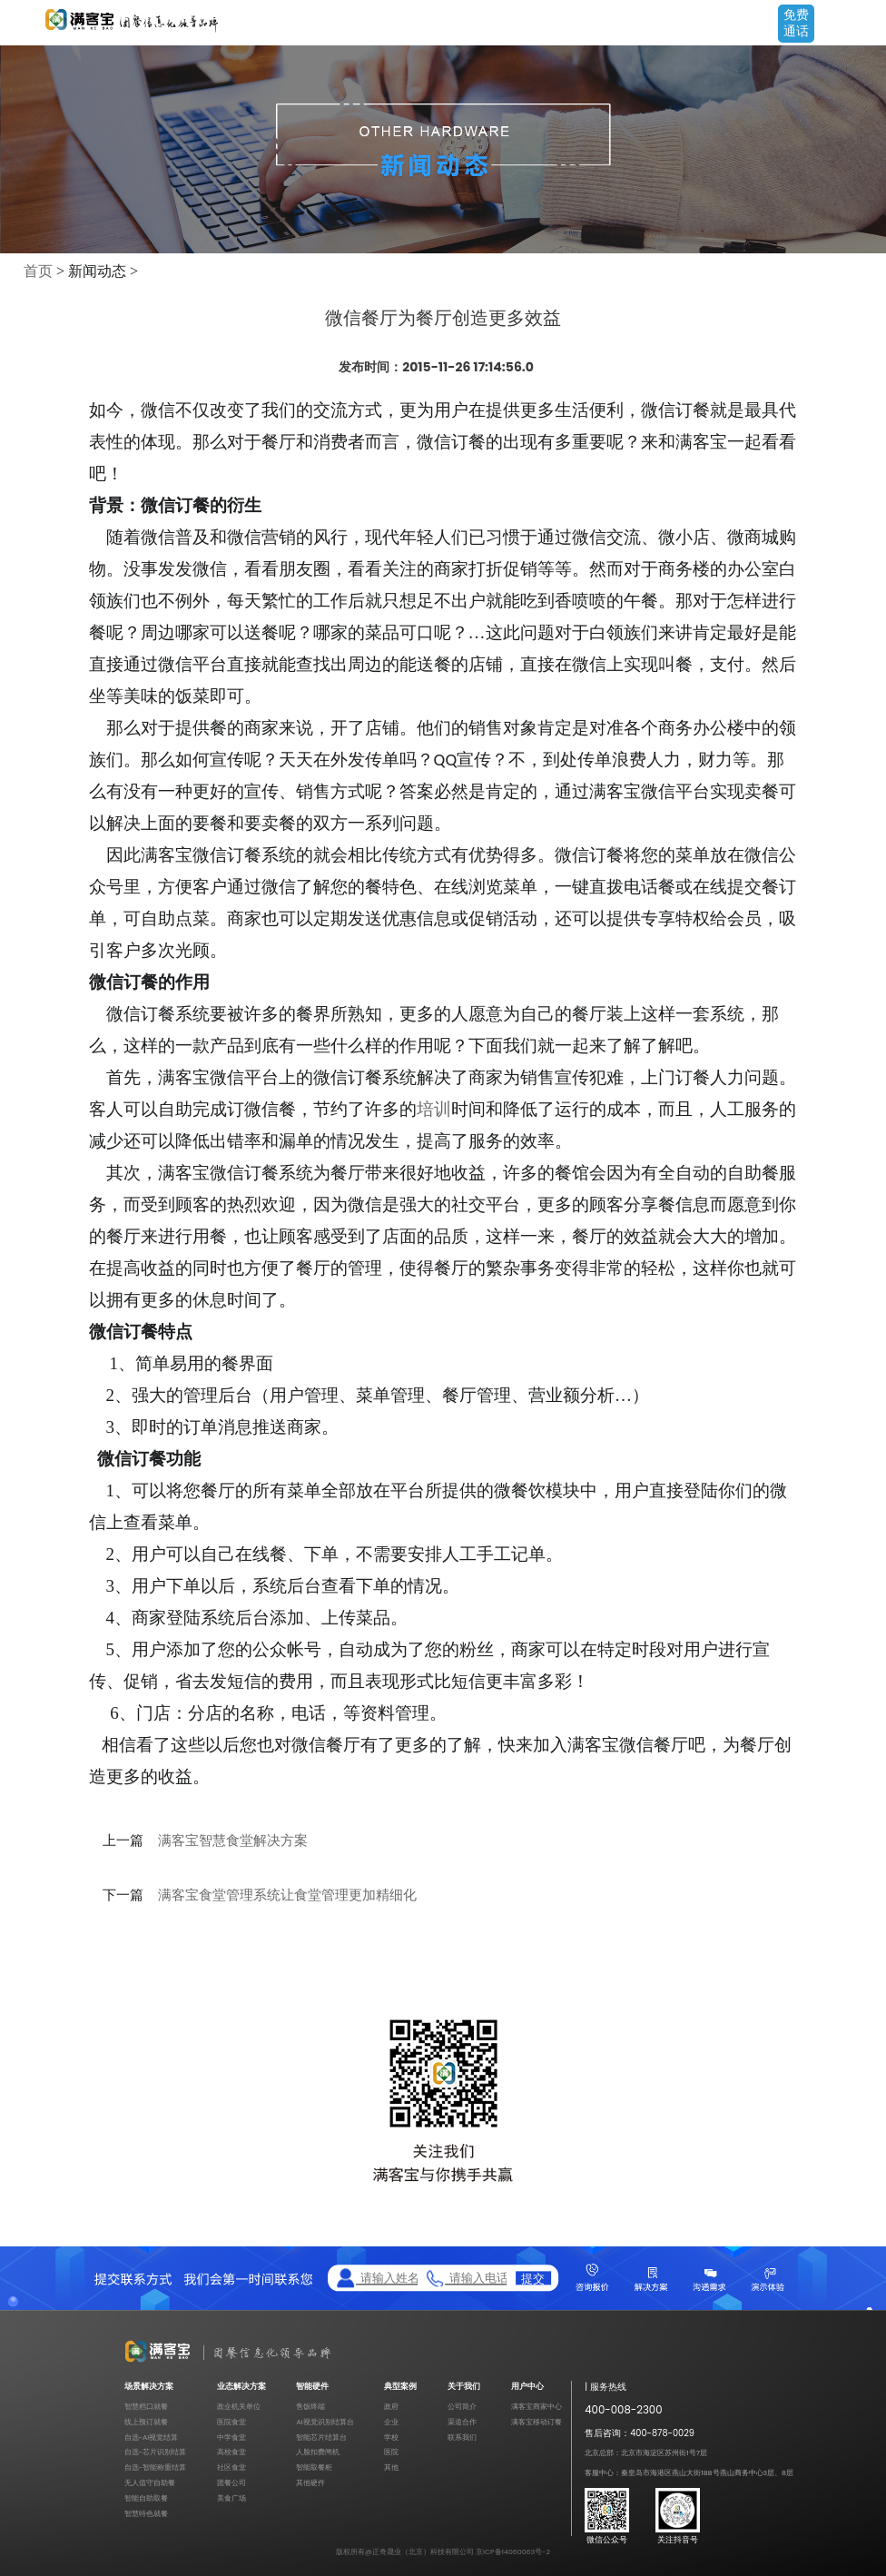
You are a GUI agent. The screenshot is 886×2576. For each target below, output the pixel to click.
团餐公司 (231, 2483)
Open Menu (863, 24)
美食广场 (231, 2498)
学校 (391, 2438)
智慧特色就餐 (146, 2514)
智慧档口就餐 (146, 2407)
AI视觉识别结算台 (324, 2422)
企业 (391, 2422)
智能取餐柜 (314, 2467)
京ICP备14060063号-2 (513, 2552)
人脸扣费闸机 (318, 2452)
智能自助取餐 (146, 2498)
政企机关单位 (239, 2407)
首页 (38, 271)
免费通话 (796, 22)
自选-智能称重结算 (155, 2467)
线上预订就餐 (146, 2422)
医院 (391, 2452)
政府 (391, 2407)
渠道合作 (462, 2422)
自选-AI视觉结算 (151, 2438)
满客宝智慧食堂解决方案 (233, 1840)
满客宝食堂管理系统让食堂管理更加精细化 (287, 1895)
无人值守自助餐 (149, 2483)
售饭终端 (310, 2407)
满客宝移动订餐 (536, 2422)
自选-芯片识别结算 (155, 2452)
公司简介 (462, 2407)
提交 (533, 2279)
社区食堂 (231, 2467)
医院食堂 (231, 2422)
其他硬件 (310, 2483)
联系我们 (462, 2438)
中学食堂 (231, 2438)
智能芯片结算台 (321, 2438)
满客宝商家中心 (536, 2407)
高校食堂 (231, 2452)
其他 (391, 2467)
